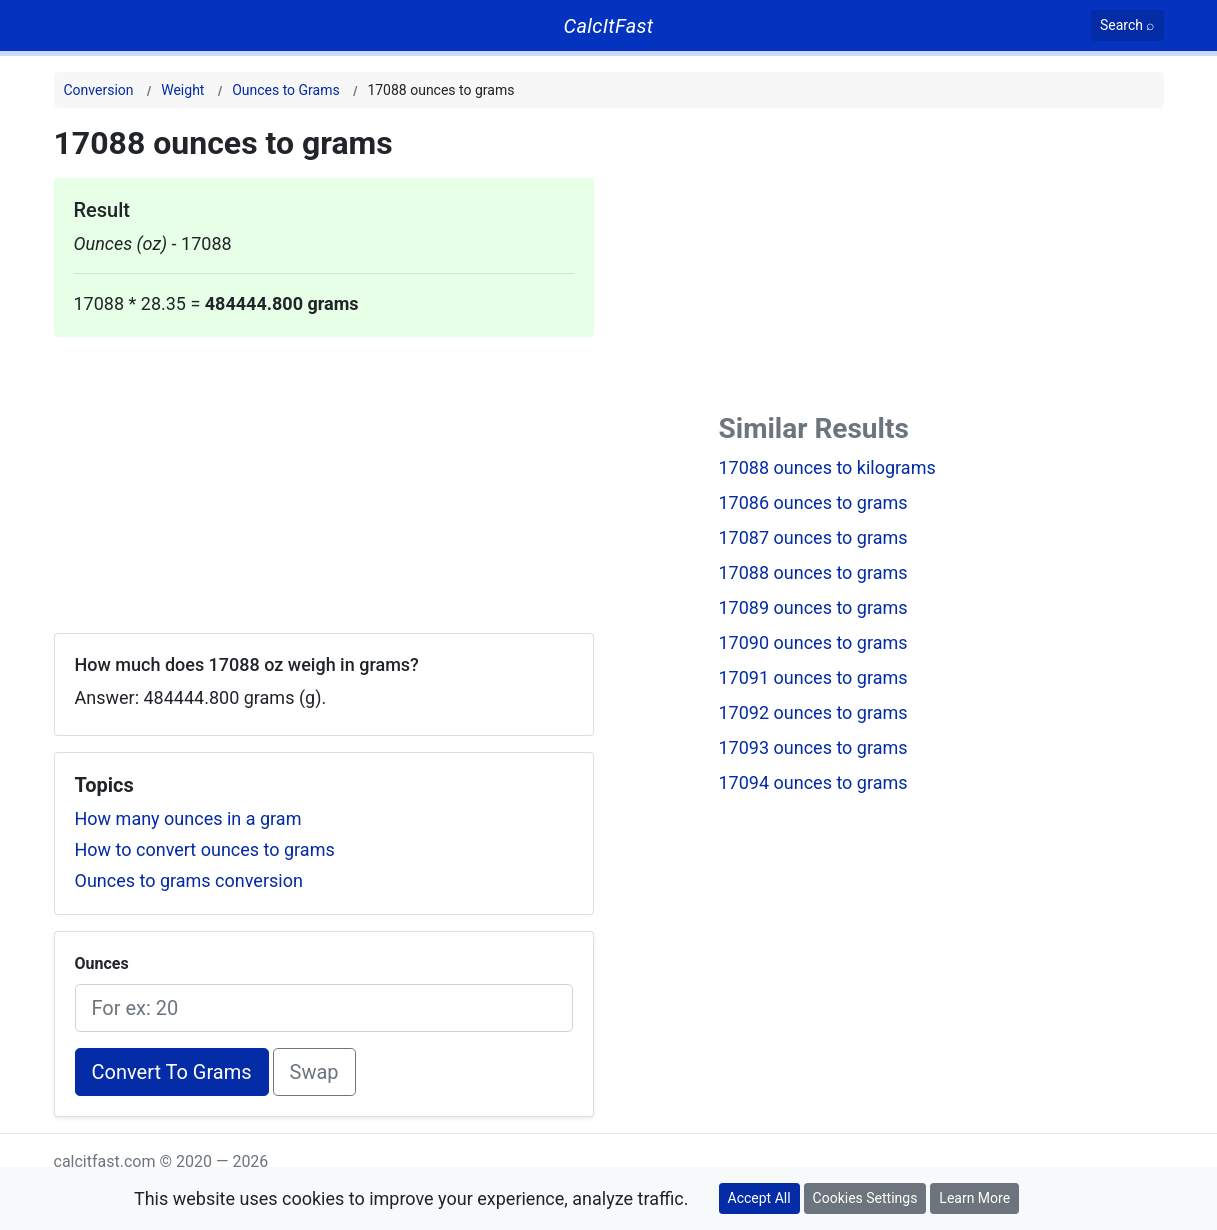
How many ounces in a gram (188, 818)
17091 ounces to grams (813, 677)
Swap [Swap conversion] (314, 1072)
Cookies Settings (865, 1198)
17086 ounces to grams (813, 502)
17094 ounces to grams (813, 782)
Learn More (974, 1198)
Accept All (759, 1198)
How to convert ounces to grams (205, 849)
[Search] (1127, 25)
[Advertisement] (324, 477)
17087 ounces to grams (813, 537)
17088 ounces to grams (813, 572)
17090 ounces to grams (813, 642)
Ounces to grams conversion (189, 880)
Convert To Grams (172, 1072)
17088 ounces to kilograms (827, 467)
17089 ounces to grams (813, 607)
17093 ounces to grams (813, 747)
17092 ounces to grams (813, 712)
